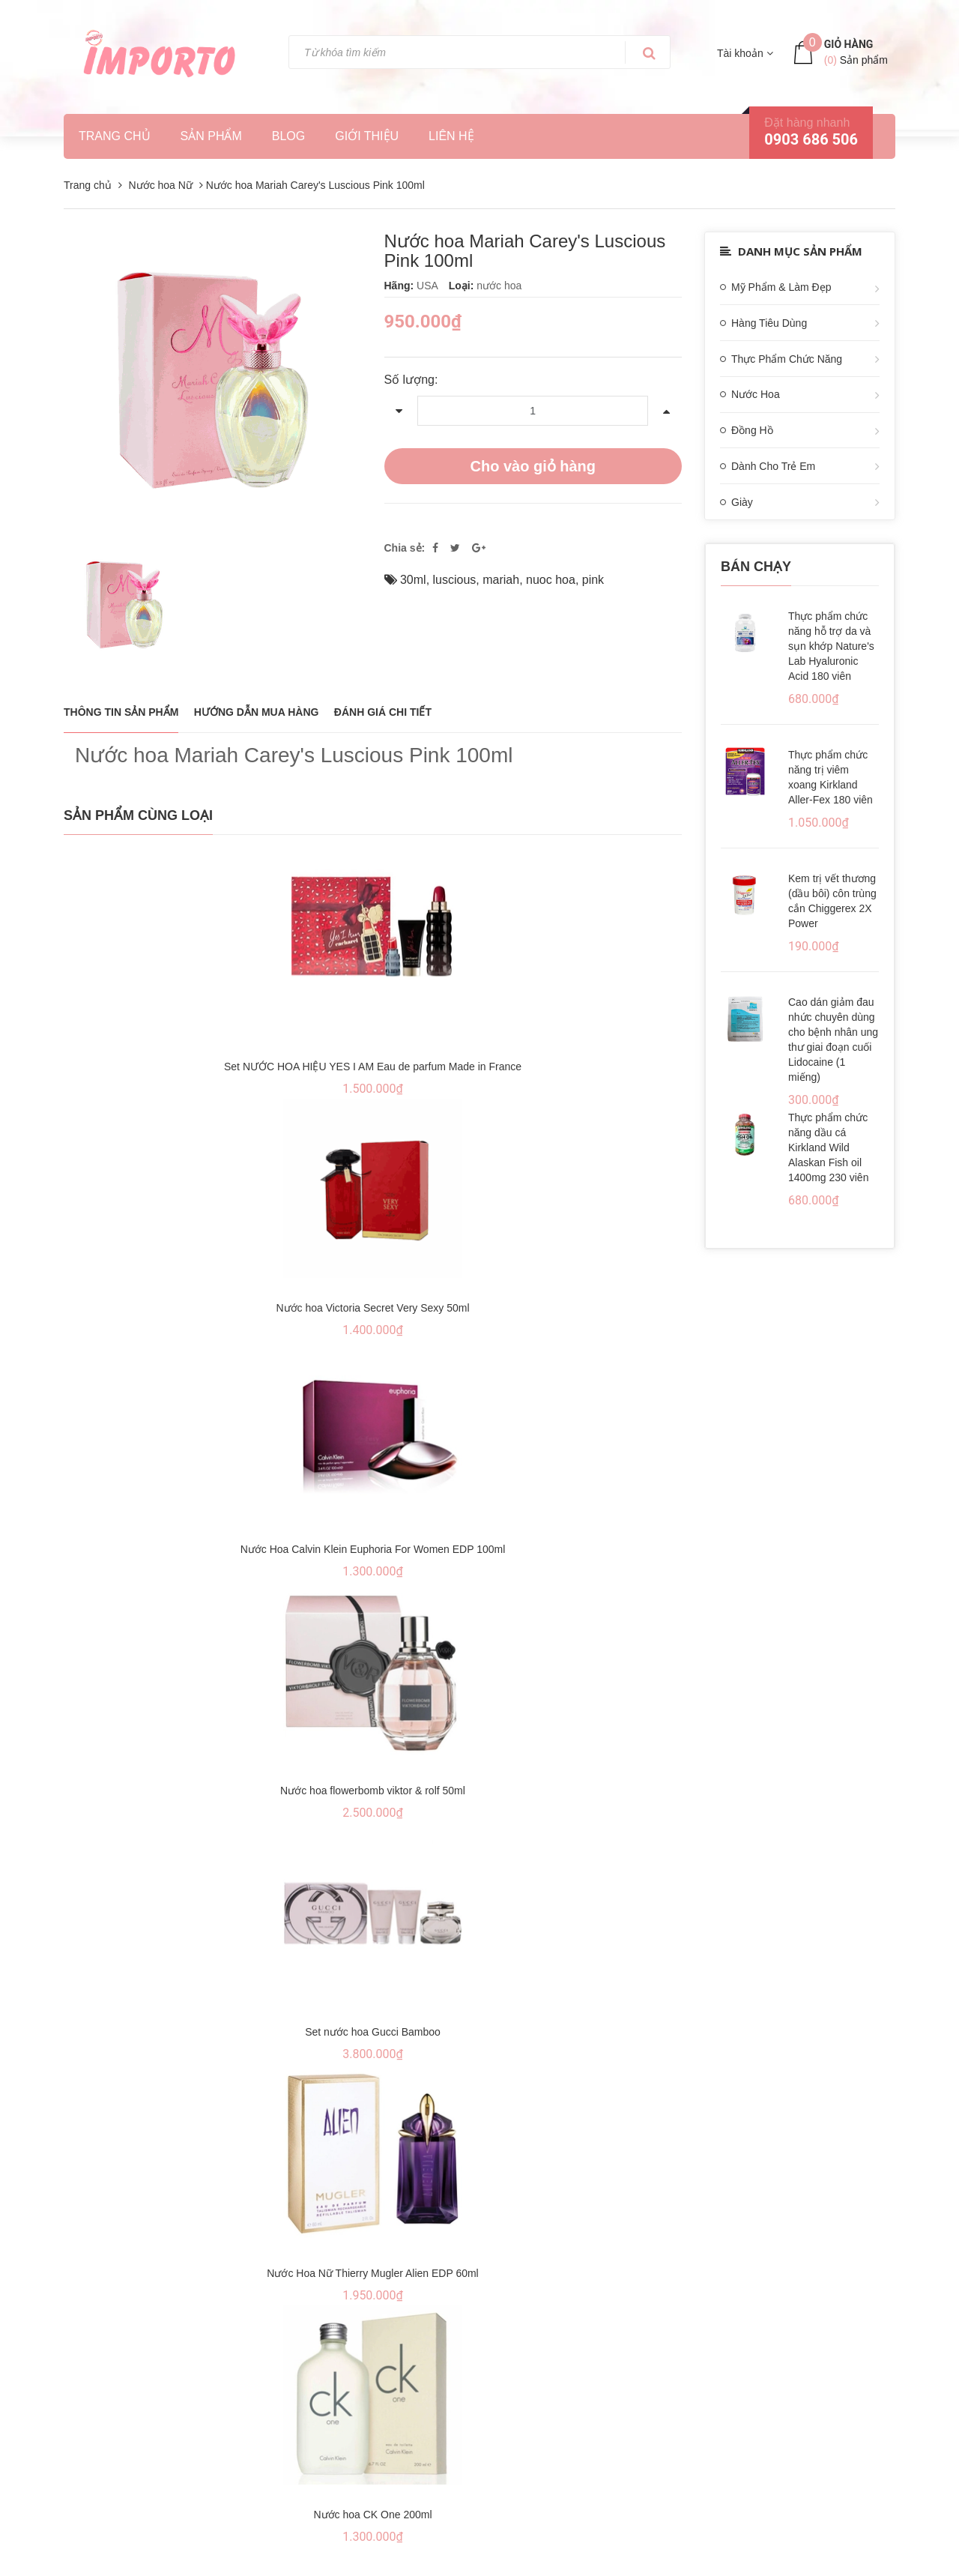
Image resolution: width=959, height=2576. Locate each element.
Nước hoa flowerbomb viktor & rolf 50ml (372, 1791)
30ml (413, 579)
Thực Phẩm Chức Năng (786, 359)
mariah (500, 579)
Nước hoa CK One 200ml (372, 2515)
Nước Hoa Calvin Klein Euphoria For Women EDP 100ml (373, 1549)
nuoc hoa (550, 579)
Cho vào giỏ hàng (533, 466)
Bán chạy (756, 566)
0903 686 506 (811, 139)
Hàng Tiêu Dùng (769, 323)
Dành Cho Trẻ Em (773, 466)
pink (593, 579)
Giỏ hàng (849, 44)
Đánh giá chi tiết (383, 712)
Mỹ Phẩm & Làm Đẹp (781, 287)
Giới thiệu (367, 136)
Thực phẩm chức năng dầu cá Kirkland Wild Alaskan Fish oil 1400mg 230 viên (828, 1147)
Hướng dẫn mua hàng (256, 712)
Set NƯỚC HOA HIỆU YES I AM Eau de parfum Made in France (372, 1067)
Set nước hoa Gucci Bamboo (373, 2032)
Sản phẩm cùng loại (138, 815)
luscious (455, 579)
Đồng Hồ (752, 430)
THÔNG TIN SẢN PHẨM (121, 712)
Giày (742, 502)
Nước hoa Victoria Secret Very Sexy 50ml (372, 1308)
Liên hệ (451, 136)
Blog (288, 136)
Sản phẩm (211, 136)
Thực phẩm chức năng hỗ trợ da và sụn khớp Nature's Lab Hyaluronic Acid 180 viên (831, 646)
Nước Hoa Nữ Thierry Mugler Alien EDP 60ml (372, 2273)
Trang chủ (115, 136)
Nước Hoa (755, 394)
